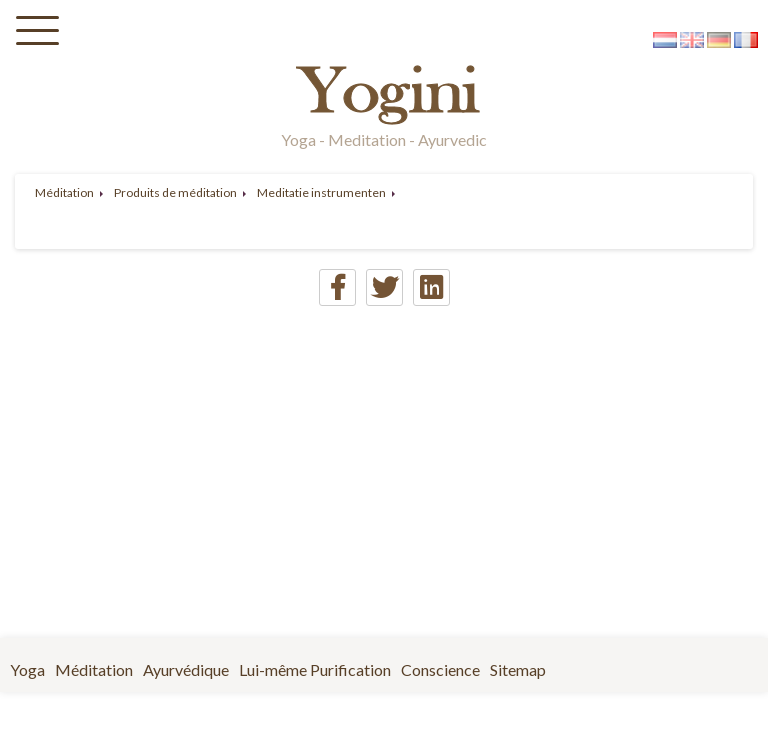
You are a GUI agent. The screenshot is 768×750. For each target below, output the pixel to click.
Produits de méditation (175, 192)
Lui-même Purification (315, 669)
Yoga (27, 669)
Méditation (64, 192)
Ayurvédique (186, 669)
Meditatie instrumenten (321, 192)
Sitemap (518, 669)
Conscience (440, 669)
